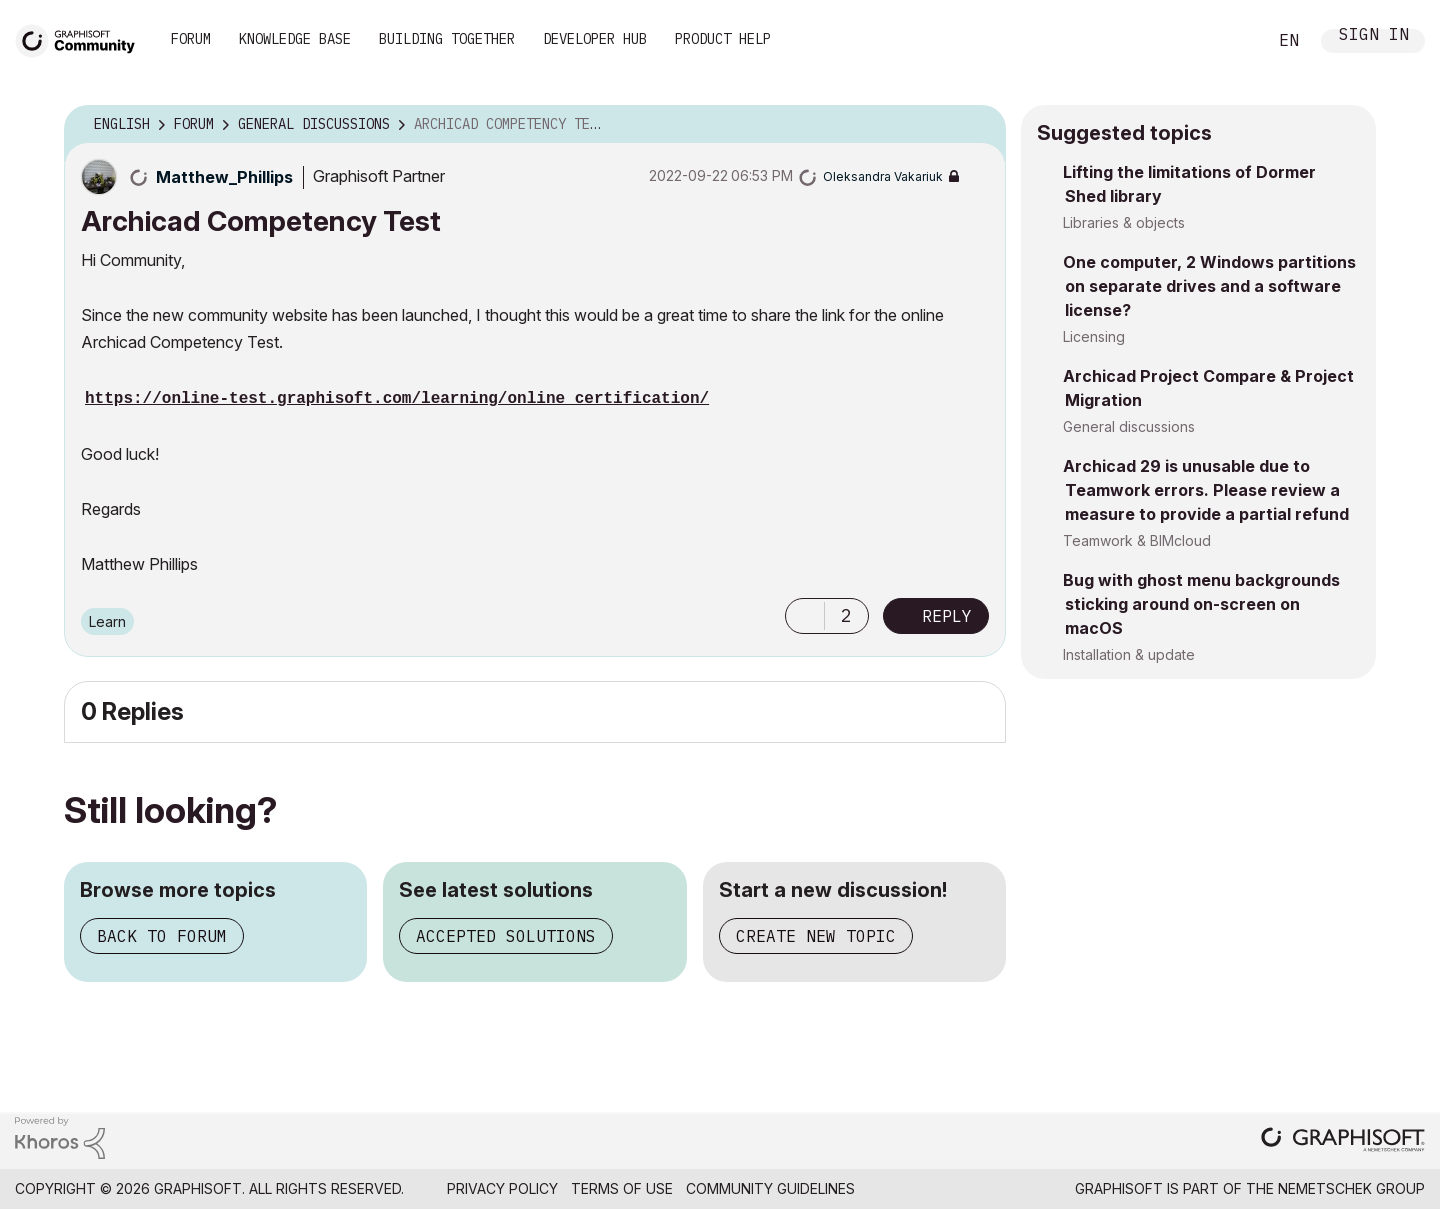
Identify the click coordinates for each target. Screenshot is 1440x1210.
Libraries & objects (1124, 222)
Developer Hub (595, 39)
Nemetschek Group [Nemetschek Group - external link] (1351, 1188)
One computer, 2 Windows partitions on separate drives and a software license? (1209, 286)
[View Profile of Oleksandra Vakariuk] (883, 176)
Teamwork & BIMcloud (1137, 540)
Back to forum (162, 936)
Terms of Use (622, 1188)
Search (1229, 41)
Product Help (723, 39)
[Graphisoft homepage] (1343, 1141)
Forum (191, 39)
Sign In (1374, 36)
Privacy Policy (502, 1188)
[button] (805, 616)
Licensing (1094, 336)
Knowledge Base (295, 39)
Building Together (447, 39)
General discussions (1129, 426)
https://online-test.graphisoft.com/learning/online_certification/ (397, 399)
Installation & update (1129, 654)
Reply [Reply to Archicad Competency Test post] (947, 616)
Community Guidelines (770, 1188)
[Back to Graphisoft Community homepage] (82, 38)
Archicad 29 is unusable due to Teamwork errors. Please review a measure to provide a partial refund (1206, 490)
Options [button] (978, 125)
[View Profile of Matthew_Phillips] (224, 177)
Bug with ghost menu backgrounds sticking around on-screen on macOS (1201, 604)
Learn (107, 621)
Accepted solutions (506, 936)
